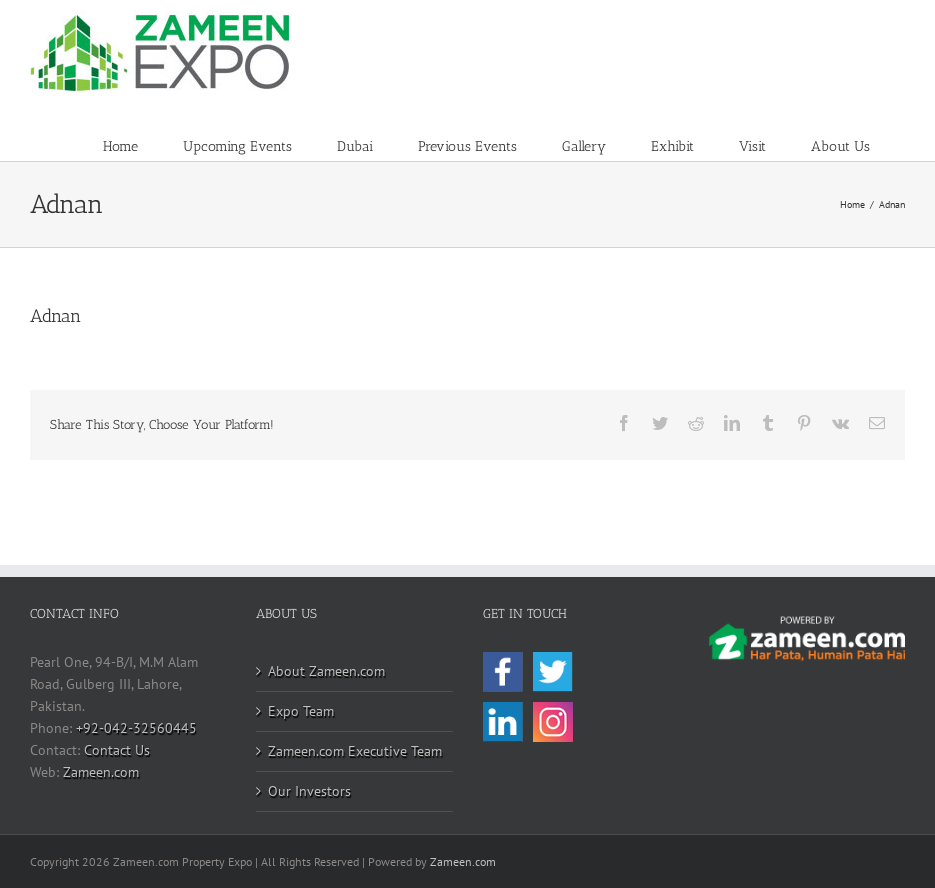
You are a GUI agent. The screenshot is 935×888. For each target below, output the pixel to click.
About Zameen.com (326, 671)
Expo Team (301, 711)
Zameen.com (101, 772)
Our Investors (309, 791)
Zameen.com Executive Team (355, 751)
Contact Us (117, 750)
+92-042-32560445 (136, 728)
